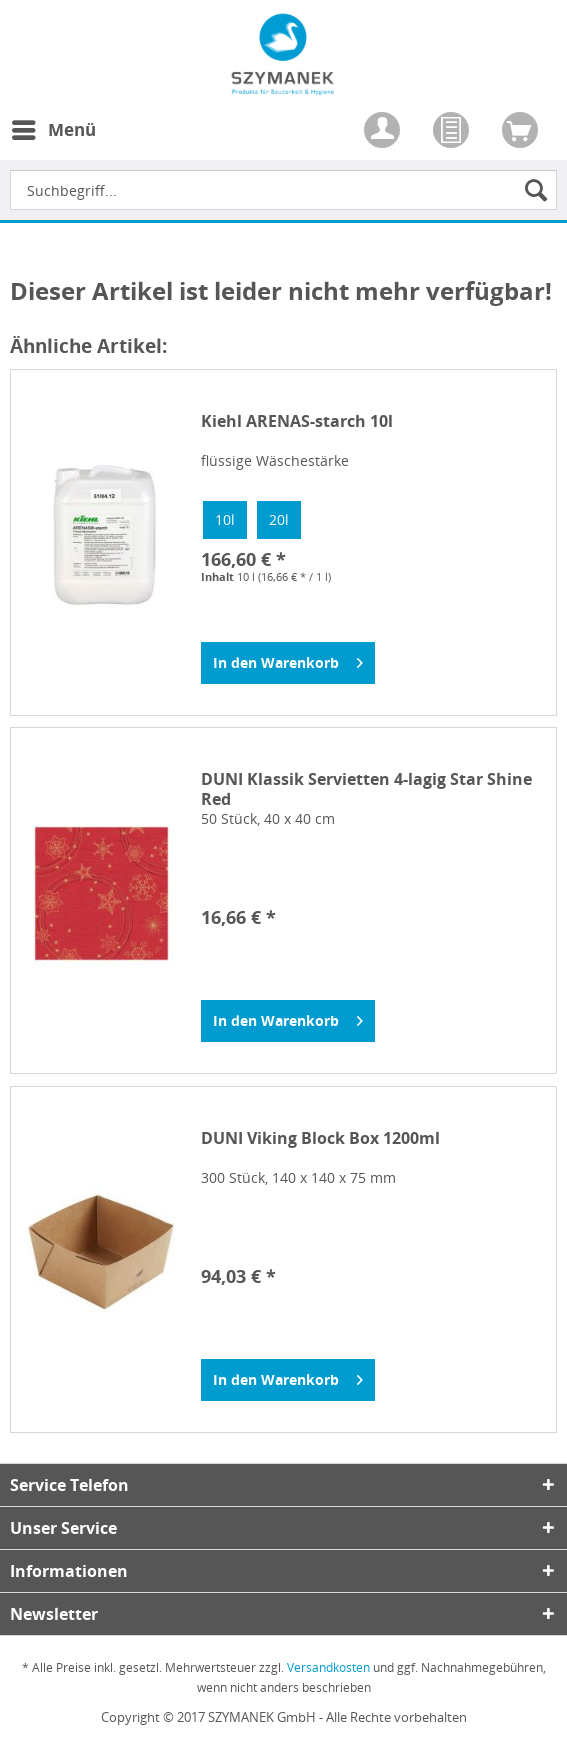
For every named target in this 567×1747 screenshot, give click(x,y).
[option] (225, 520)
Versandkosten (328, 1667)
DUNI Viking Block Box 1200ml (320, 1138)
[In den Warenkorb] (288, 663)
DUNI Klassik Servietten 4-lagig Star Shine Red (366, 789)
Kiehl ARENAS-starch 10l (297, 421)
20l (279, 519)
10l (225, 519)
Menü (54, 127)
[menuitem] (53, 142)
